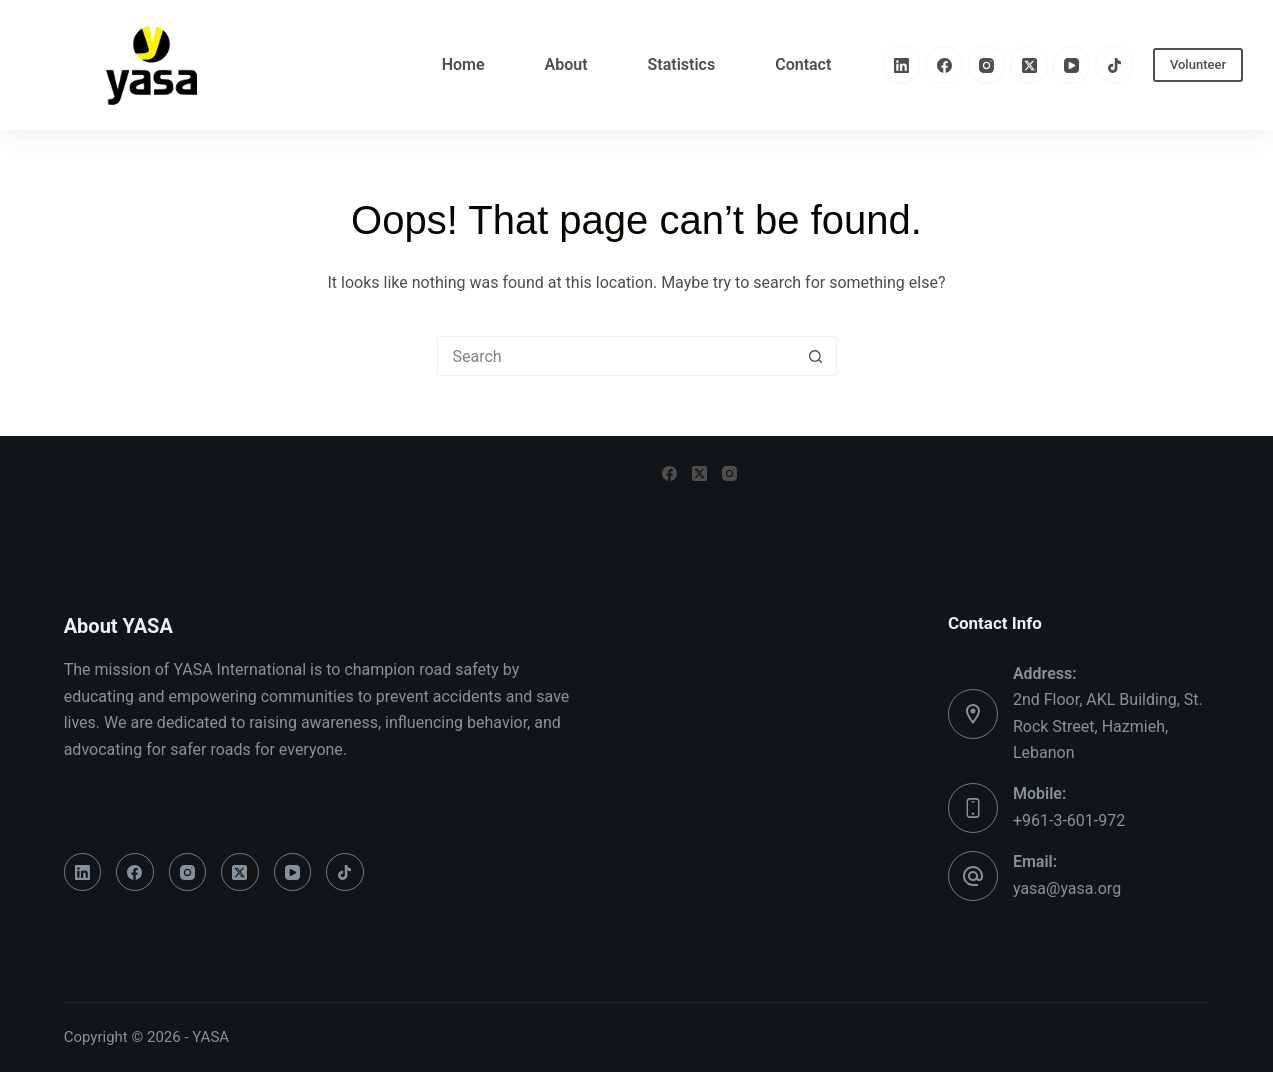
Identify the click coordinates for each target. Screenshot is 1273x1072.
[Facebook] (944, 65)
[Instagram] (987, 65)
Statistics (682, 64)
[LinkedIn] (902, 65)
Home (463, 64)
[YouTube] (1072, 65)
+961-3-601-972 (1069, 820)
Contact (803, 64)
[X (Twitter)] (1029, 65)
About (566, 64)
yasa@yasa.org (1067, 888)
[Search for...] (617, 356)
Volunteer (1198, 64)
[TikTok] (1114, 65)
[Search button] (816, 356)
